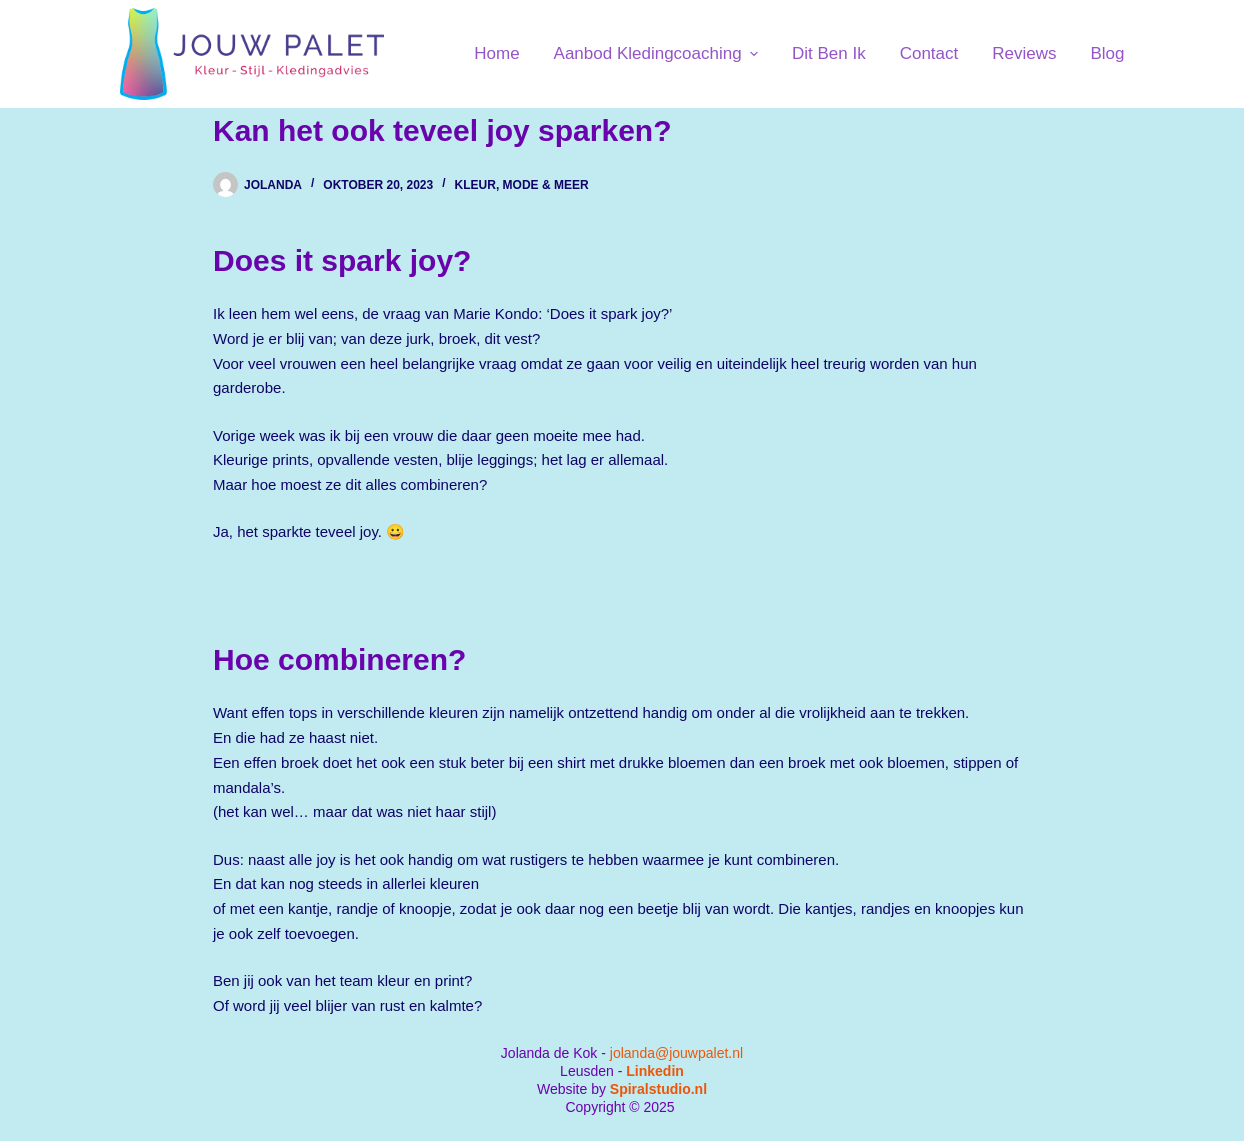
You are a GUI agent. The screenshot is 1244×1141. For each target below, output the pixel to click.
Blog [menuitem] (1107, 53)
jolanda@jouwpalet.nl (676, 1053)
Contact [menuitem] (929, 53)
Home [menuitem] (496, 53)
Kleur (475, 185)
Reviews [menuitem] (1024, 53)
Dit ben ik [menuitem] (829, 53)
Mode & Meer (546, 185)
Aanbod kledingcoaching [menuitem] (659, 53)
